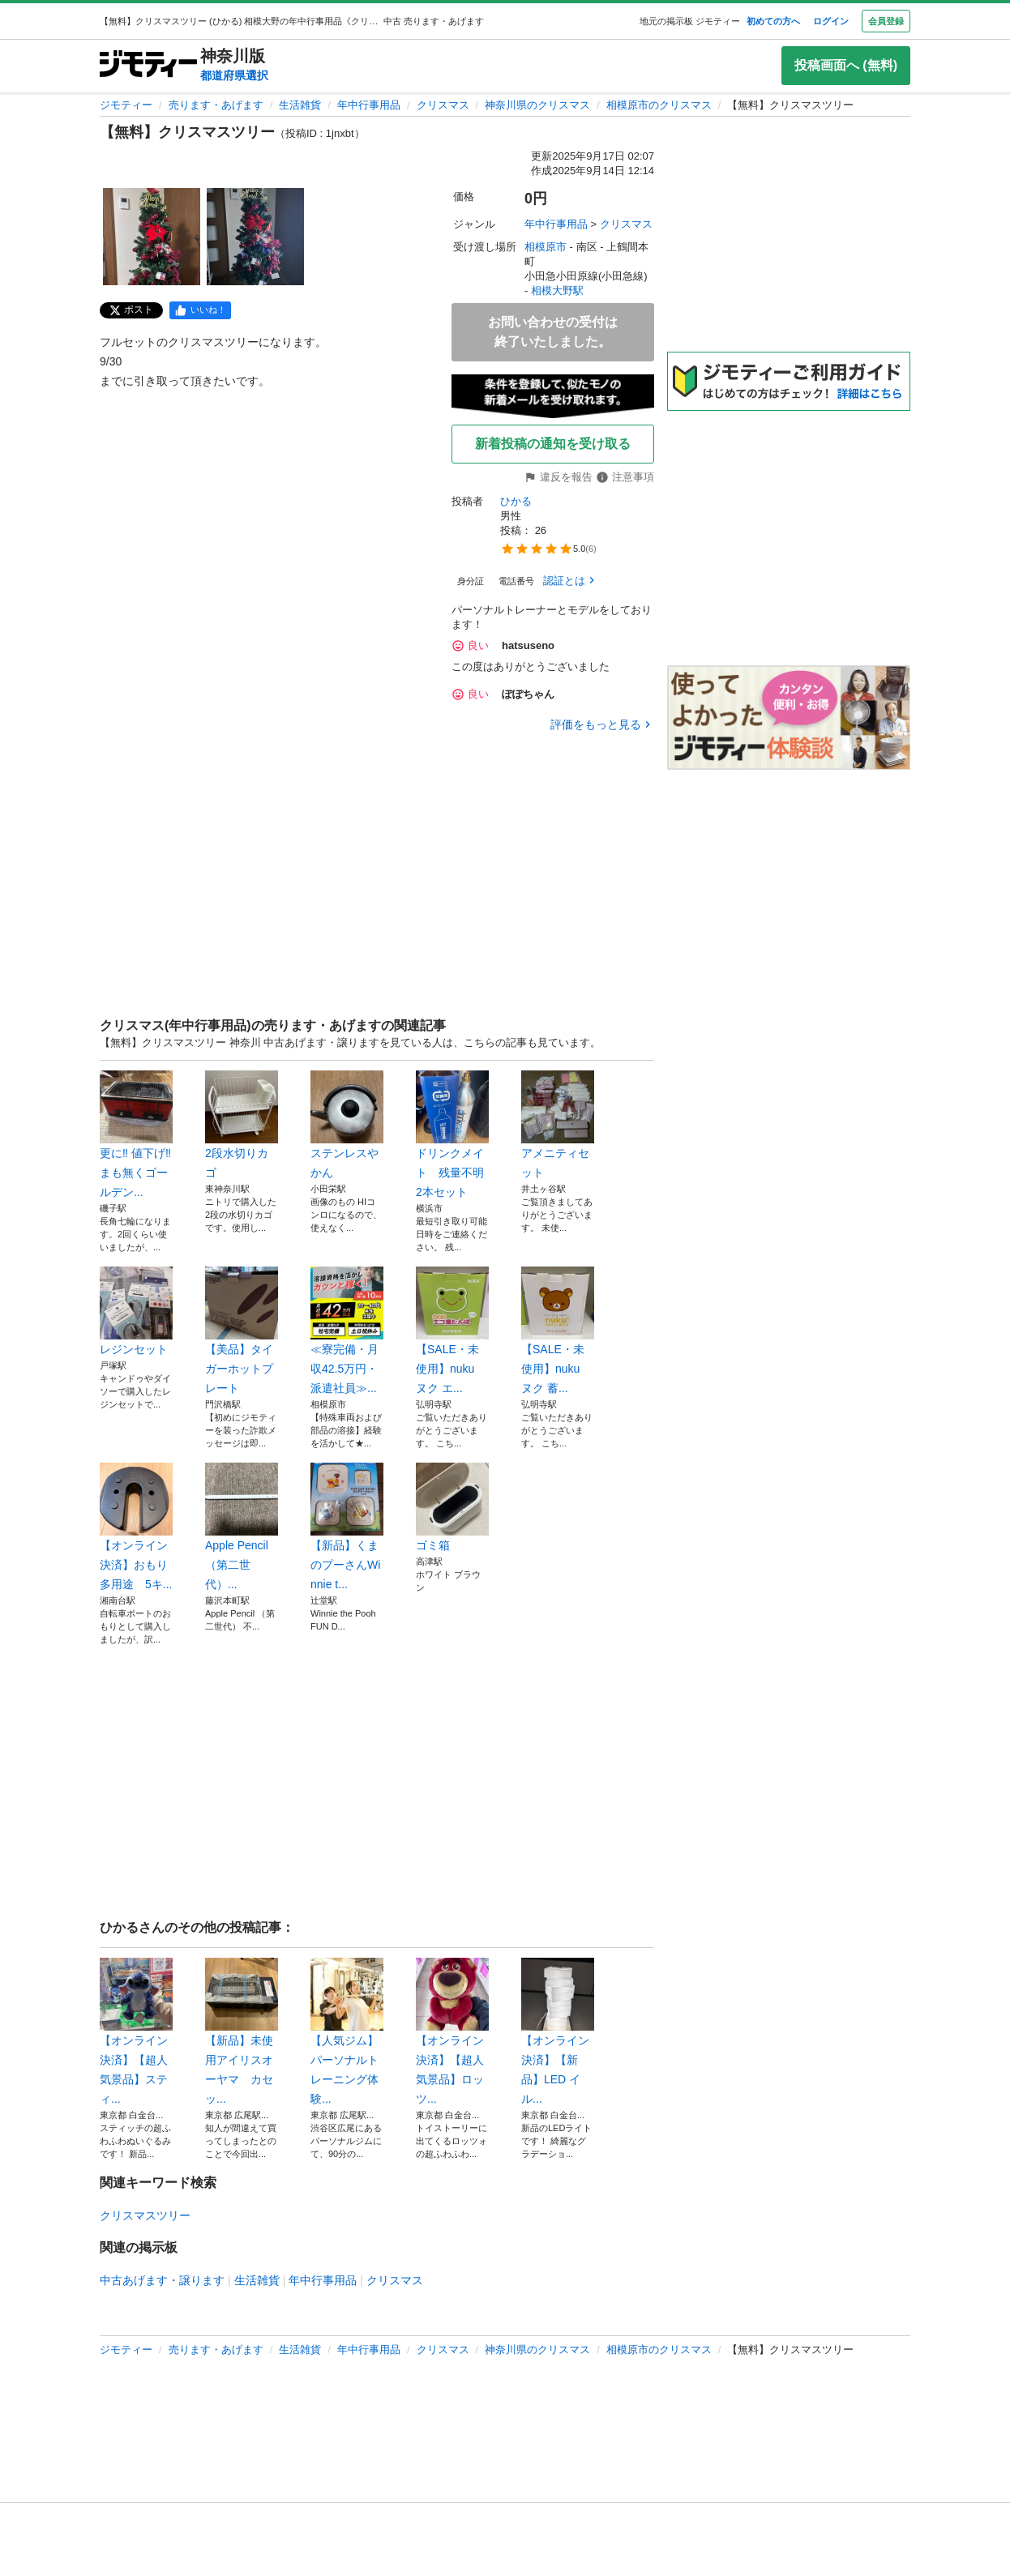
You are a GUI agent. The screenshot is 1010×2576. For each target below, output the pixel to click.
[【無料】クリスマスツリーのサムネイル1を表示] (151, 236)
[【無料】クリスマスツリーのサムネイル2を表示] (255, 236)
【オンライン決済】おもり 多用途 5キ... (136, 1527)
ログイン (831, 21)
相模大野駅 (557, 290)
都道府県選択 (234, 75)
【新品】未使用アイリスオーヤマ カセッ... (241, 2031)
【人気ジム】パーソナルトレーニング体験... (346, 2031)
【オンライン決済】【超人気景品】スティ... (136, 2031)
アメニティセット (557, 1124)
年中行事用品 (368, 105)
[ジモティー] (148, 65)
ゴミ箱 (452, 1507)
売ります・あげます (216, 105)
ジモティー (126, 105)
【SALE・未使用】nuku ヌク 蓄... (557, 1331)
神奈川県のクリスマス (537, 105)
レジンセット (136, 1311)
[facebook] (200, 310)
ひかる (516, 501)
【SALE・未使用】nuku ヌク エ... (452, 1331)
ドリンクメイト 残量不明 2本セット (452, 1134)
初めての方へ (773, 21)
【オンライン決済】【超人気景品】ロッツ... (452, 2031)
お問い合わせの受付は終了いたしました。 (553, 331)
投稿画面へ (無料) (845, 65)
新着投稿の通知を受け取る (553, 444)
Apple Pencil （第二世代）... (241, 1527)
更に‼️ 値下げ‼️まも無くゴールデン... (136, 1134)
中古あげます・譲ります (162, 2280)
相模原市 (545, 247)
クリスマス (443, 105)
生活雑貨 (300, 105)
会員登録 (886, 21)
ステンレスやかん (346, 1124)
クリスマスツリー (145, 2215)
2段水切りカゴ (241, 1124)
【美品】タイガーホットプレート (241, 1331)
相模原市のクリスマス (659, 105)
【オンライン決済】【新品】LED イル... (557, 2031)
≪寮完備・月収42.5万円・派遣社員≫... (346, 1331)
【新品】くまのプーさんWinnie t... (346, 1527)
